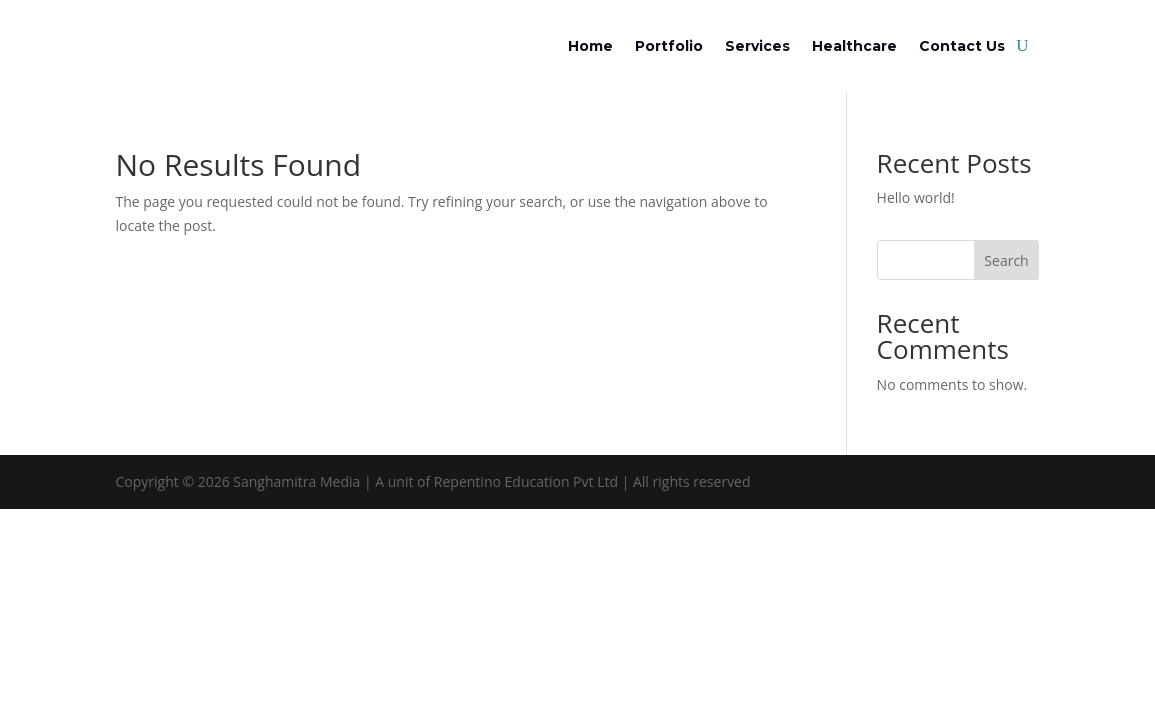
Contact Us (962, 46)
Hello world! (916, 197)
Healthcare (854, 46)
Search (1006, 260)
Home (590, 46)
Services (757, 46)
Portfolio (669, 46)
